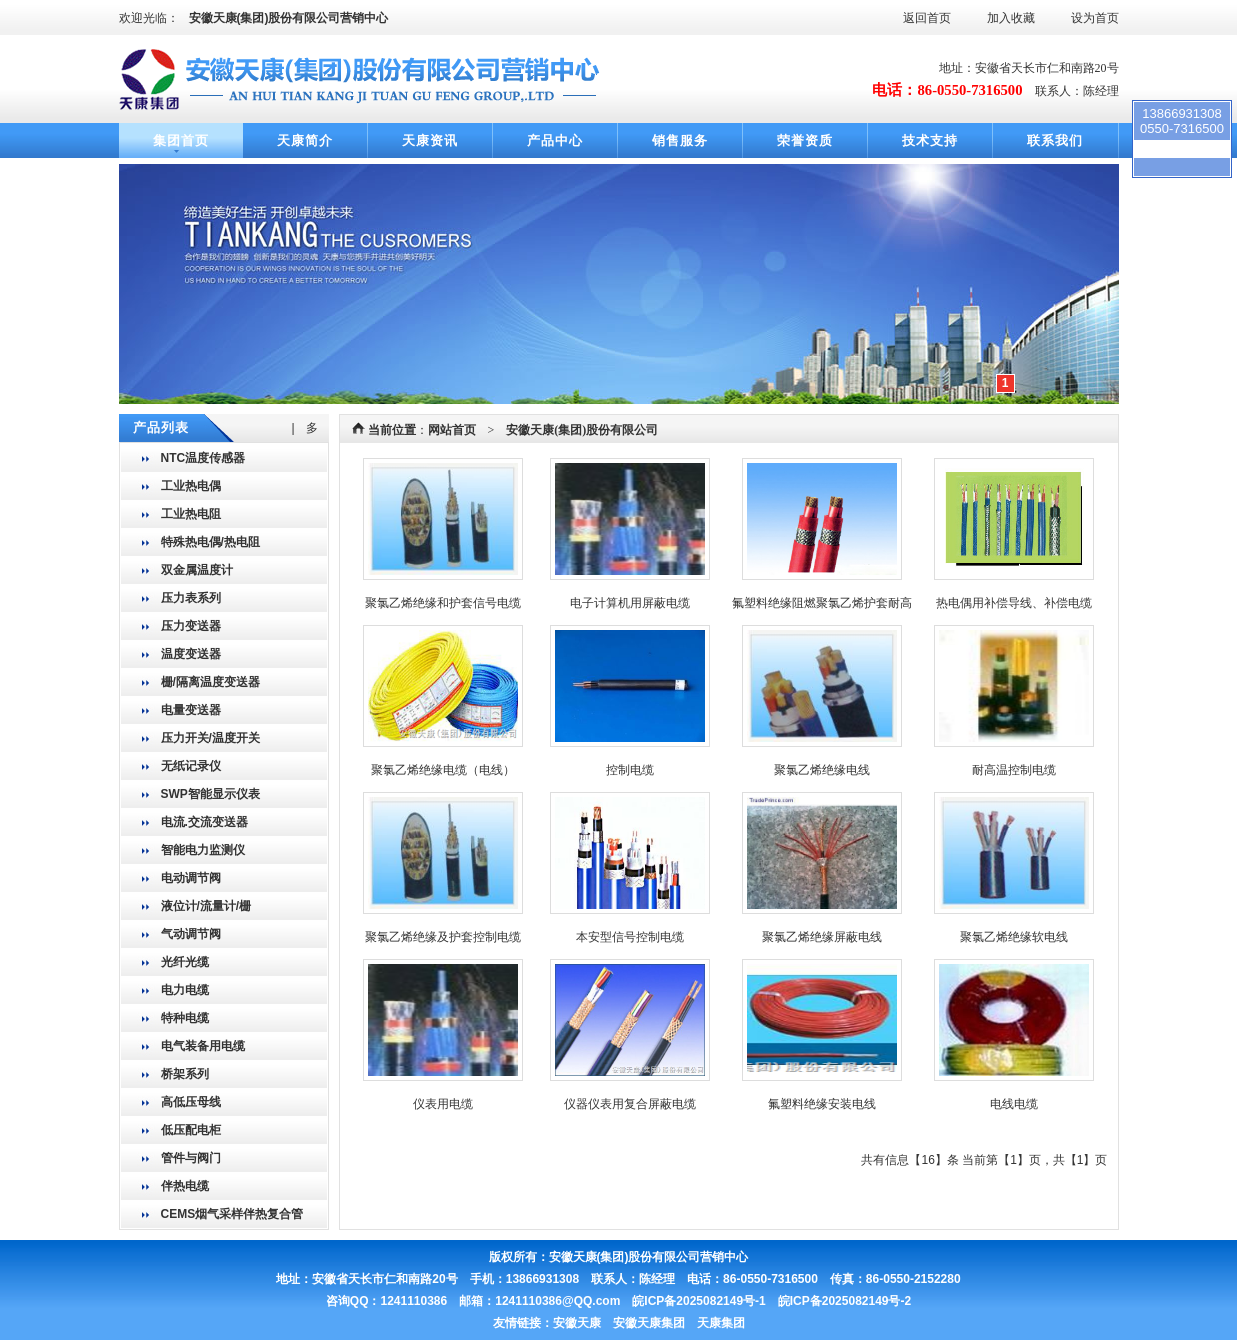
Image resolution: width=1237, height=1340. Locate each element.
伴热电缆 (185, 1186)
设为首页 (1095, 18)
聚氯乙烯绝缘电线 (822, 770)
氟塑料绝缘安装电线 (822, 1104)
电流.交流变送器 (204, 822)
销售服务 (680, 140)
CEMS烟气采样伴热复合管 (232, 1214)
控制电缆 (630, 770)
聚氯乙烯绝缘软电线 (1014, 937)
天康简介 (305, 140)
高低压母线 (191, 1102)
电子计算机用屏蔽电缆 (630, 603)
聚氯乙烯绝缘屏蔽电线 (822, 937)
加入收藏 (1011, 18)
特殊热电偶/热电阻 (210, 542)
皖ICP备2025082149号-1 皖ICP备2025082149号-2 (771, 1301)
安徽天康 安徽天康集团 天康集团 (649, 1323)
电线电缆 (1014, 1104)
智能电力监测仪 (203, 850)
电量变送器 (191, 710)
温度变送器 (191, 654)
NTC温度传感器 (203, 458)
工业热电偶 (191, 486)
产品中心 (555, 140)
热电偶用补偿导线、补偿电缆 (1014, 603)
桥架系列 (185, 1074)
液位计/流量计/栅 (206, 906)
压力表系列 (191, 598)
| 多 (304, 428)
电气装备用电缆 (203, 1046)
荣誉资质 (805, 140)
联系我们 (1055, 140)
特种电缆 (185, 1018)
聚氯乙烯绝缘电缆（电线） (443, 770)
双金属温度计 (197, 570)
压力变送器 (191, 626)
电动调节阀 (191, 878)
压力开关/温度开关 (210, 738)
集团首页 (181, 140)
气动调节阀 (191, 934)
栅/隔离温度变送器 (210, 682)
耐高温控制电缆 (1014, 770)
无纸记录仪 (191, 766)
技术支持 (930, 140)
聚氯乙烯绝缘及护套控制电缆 (443, 937)
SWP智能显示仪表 (210, 794)
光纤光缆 (185, 962)
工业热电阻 (191, 514)
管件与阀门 (191, 1158)
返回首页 (927, 18)
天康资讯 (430, 140)
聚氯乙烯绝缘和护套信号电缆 (443, 603)
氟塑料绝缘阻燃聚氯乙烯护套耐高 (822, 603)
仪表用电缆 (443, 1104)
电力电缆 (185, 990)
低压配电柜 (191, 1130)
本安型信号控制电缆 (630, 937)
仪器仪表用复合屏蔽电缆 (630, 1104)
